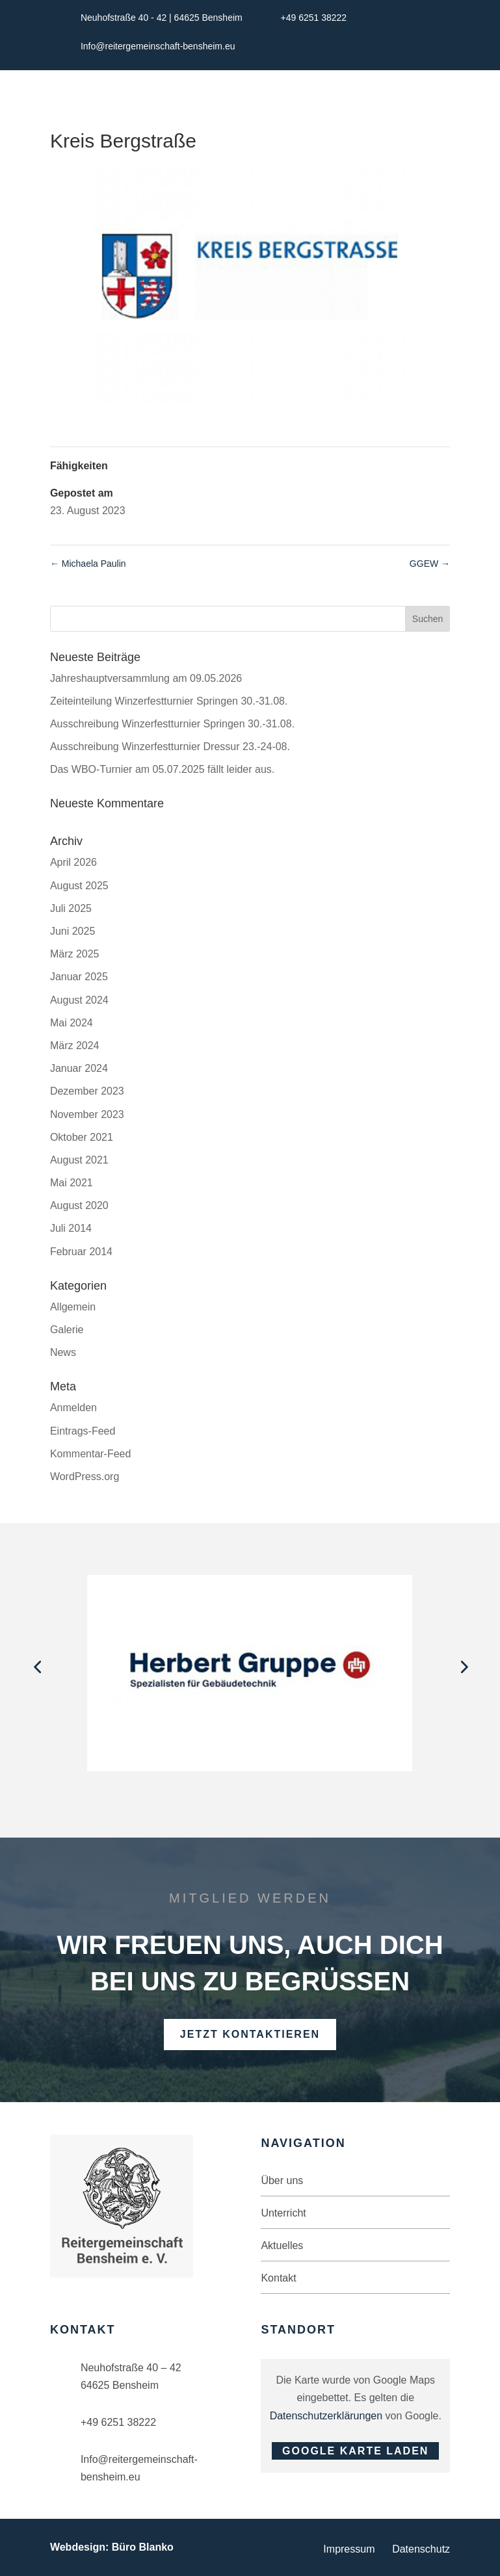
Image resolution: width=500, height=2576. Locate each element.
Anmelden (73, 1407)
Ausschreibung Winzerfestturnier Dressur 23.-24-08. (170, 746)
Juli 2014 (71, 1228)
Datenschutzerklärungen (326, 2415)
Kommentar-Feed (90, 1453)
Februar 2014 (81, 1251)
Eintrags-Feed (83, 1431)
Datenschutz (421, 2549)
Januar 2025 (79, 976)
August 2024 (79, 1000)
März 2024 (74, 1045)
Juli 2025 (71, 908)
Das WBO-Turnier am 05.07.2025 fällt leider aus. (162, 769)
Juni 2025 (72, 931)
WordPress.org (84, 1476)
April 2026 (73, 862)
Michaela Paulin (88, 563)
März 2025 (74, 953)
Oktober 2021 (81, 1137)
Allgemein (73, 1306)
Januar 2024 (79, 1068)
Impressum (349, 2549)
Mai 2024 (71, 1022)
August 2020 (79, 1205)
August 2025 (79, 885)
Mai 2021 (71, 1182)
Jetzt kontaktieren (250, 2034)
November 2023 (87, 1114)
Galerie (67, 1329)
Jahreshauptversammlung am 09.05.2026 (146, 678)
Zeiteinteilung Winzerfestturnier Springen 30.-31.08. (169, 701)
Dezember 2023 (87, 1091)
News (63, 1352)
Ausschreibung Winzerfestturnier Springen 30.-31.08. (172, 723)
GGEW (430, 563)
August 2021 (79, 1159)
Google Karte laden (355, 2450)
